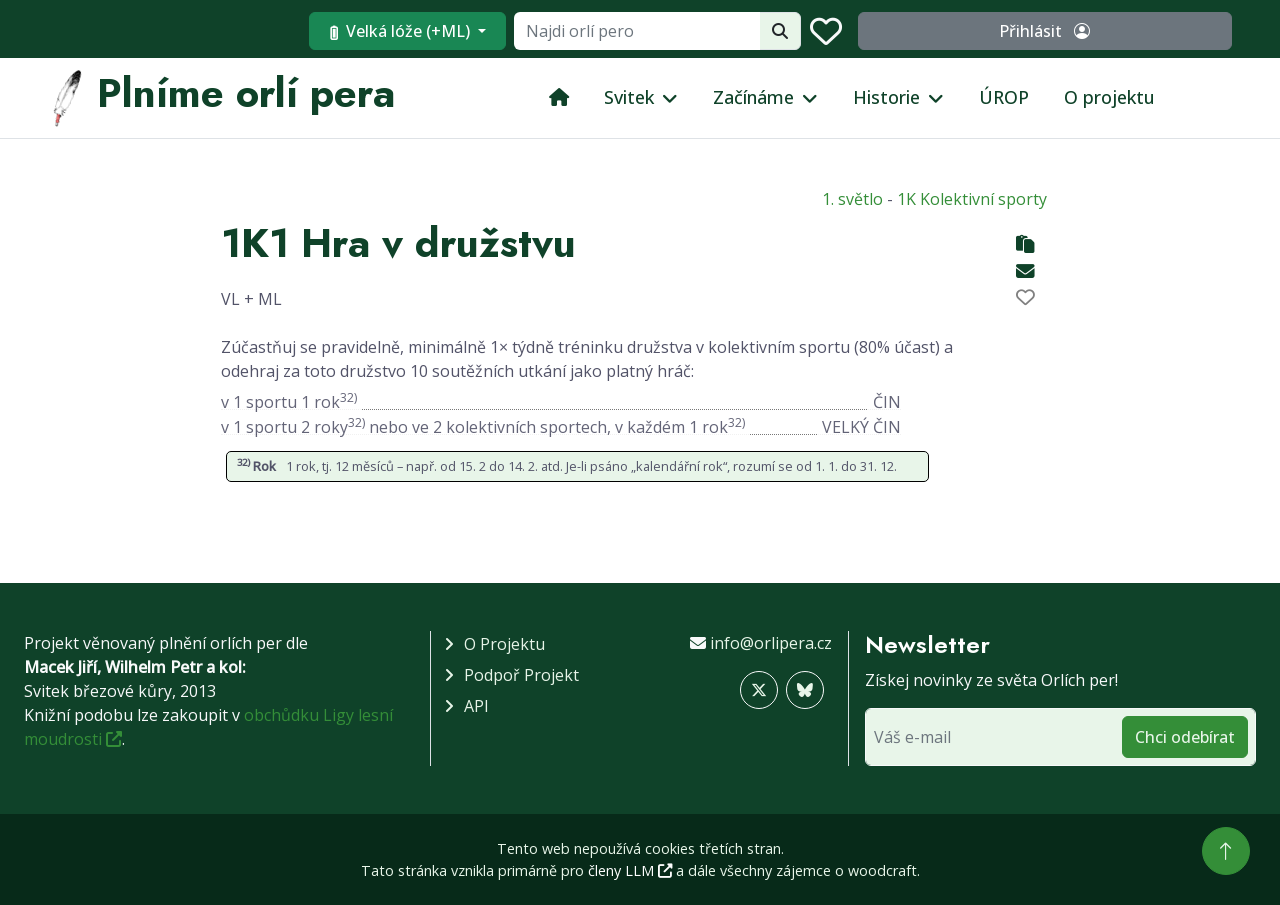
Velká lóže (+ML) (578, 31)
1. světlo (852, 199)
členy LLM (630, 870)
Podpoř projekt (521, 675)
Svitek (629, 97)
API (476, 706)
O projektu (1109, 97)
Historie (886, 97)
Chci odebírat (1185, 737)
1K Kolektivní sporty (972, 199)
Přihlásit (1133, 31)
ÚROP (1004, 97)
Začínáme (753, 97)
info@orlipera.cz (771, 643)
